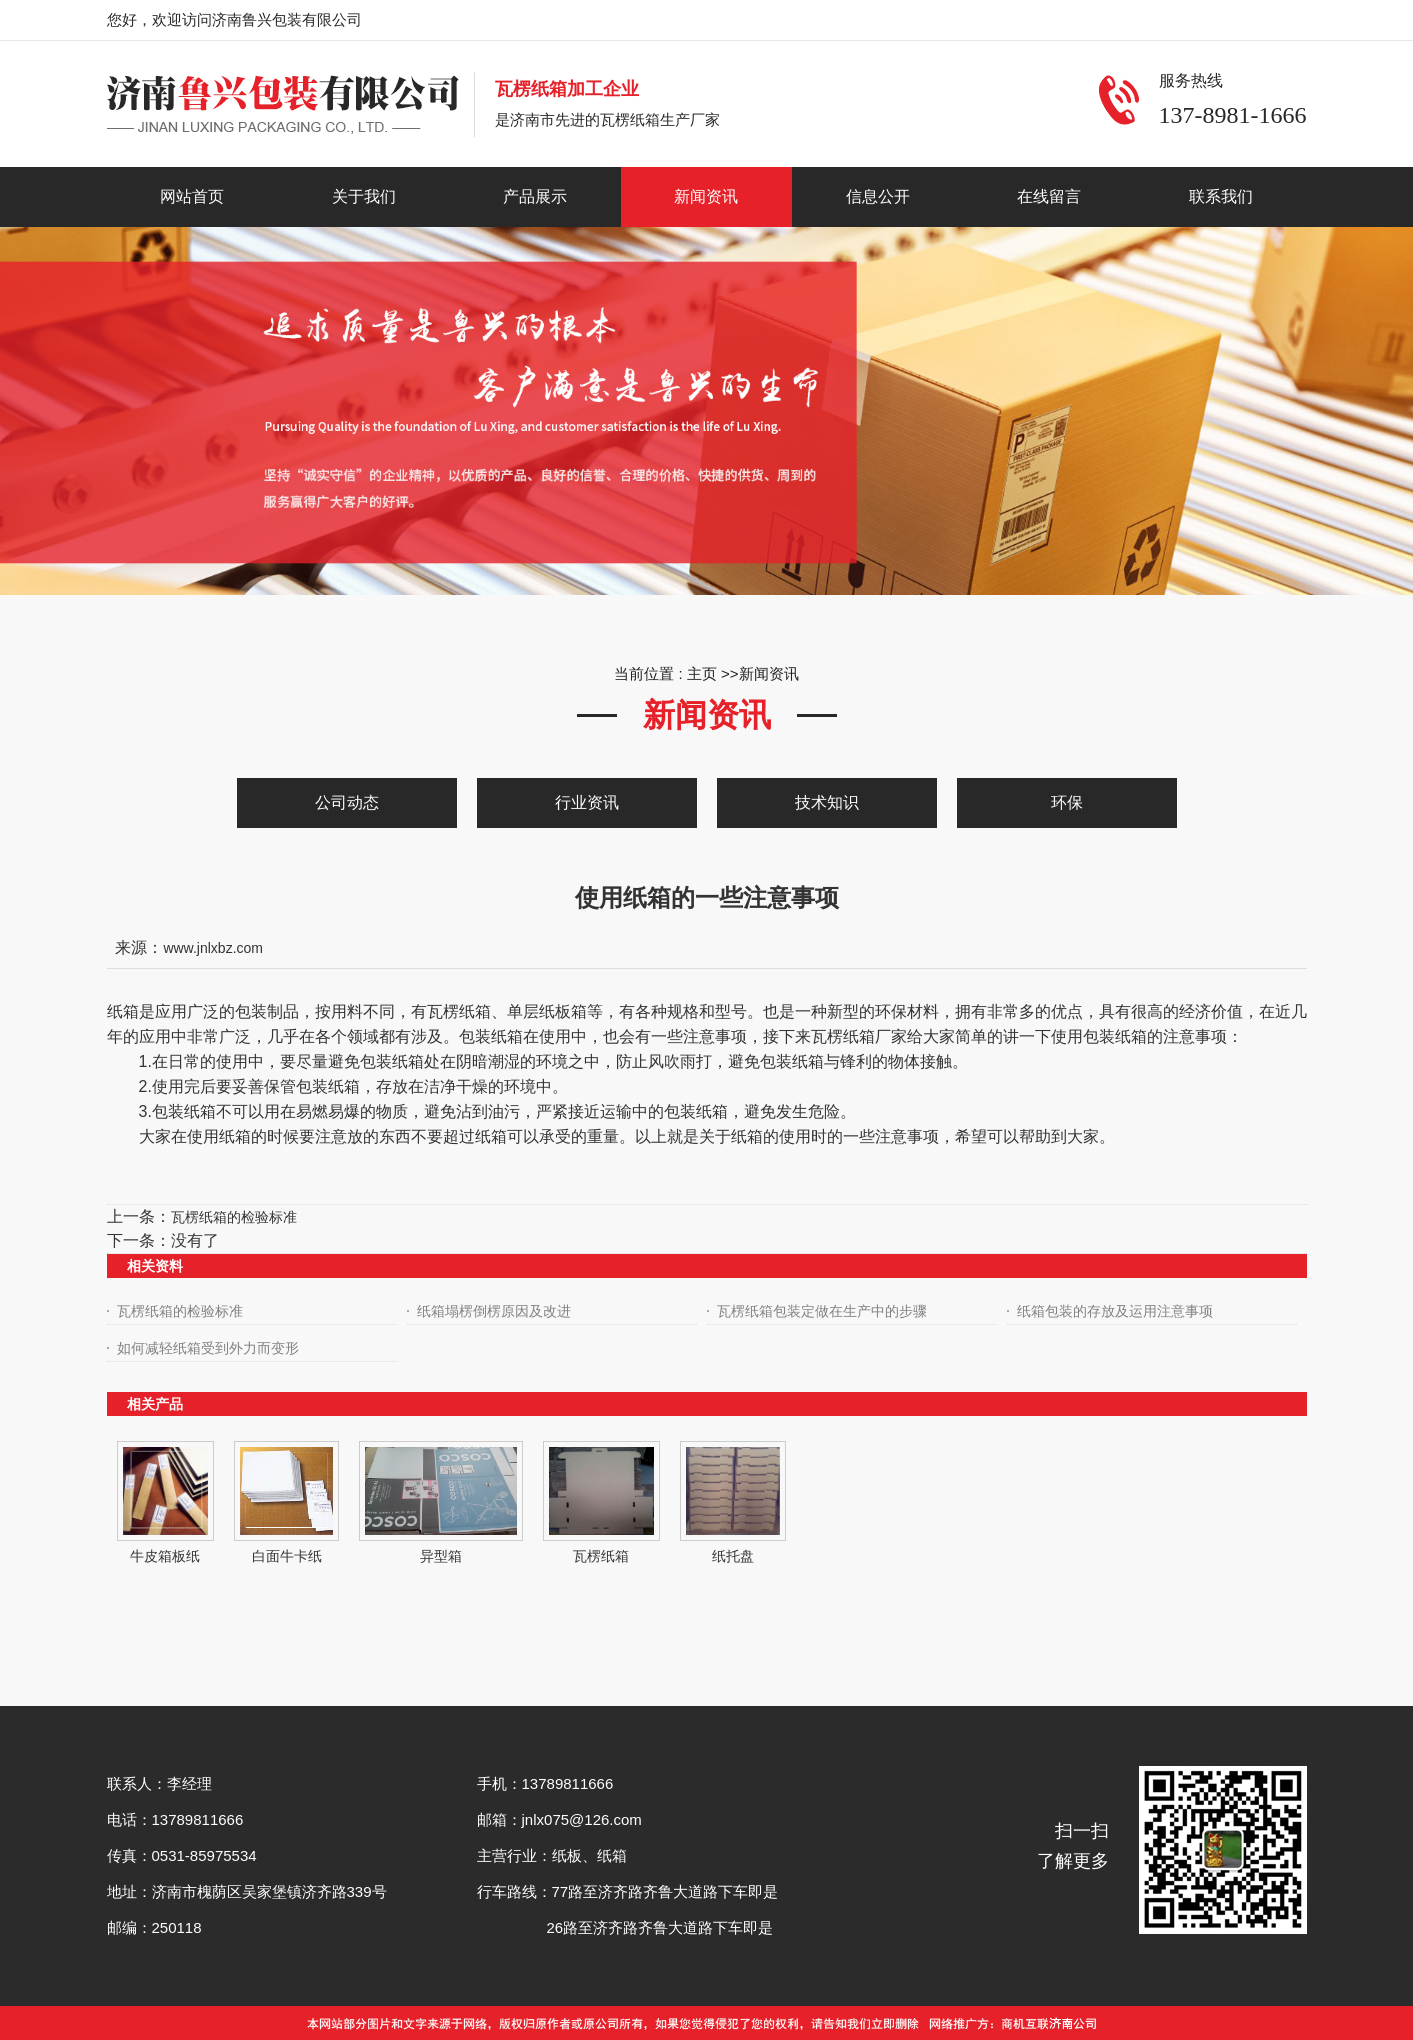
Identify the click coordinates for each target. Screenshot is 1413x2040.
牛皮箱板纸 (165, 1556)
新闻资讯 (769, 673)
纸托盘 (733, 1556)
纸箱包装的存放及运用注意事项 (1115, 1311)
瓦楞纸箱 (601, 1556)
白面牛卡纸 (287, 1556)
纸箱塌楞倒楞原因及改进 (494, 1311)
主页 (702, 673)
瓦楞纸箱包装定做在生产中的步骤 (822, 1311)
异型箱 (441, 1556)
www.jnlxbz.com (213, 948)
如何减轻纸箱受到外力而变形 (208, 1348)
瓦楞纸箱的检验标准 (234, 1217)
